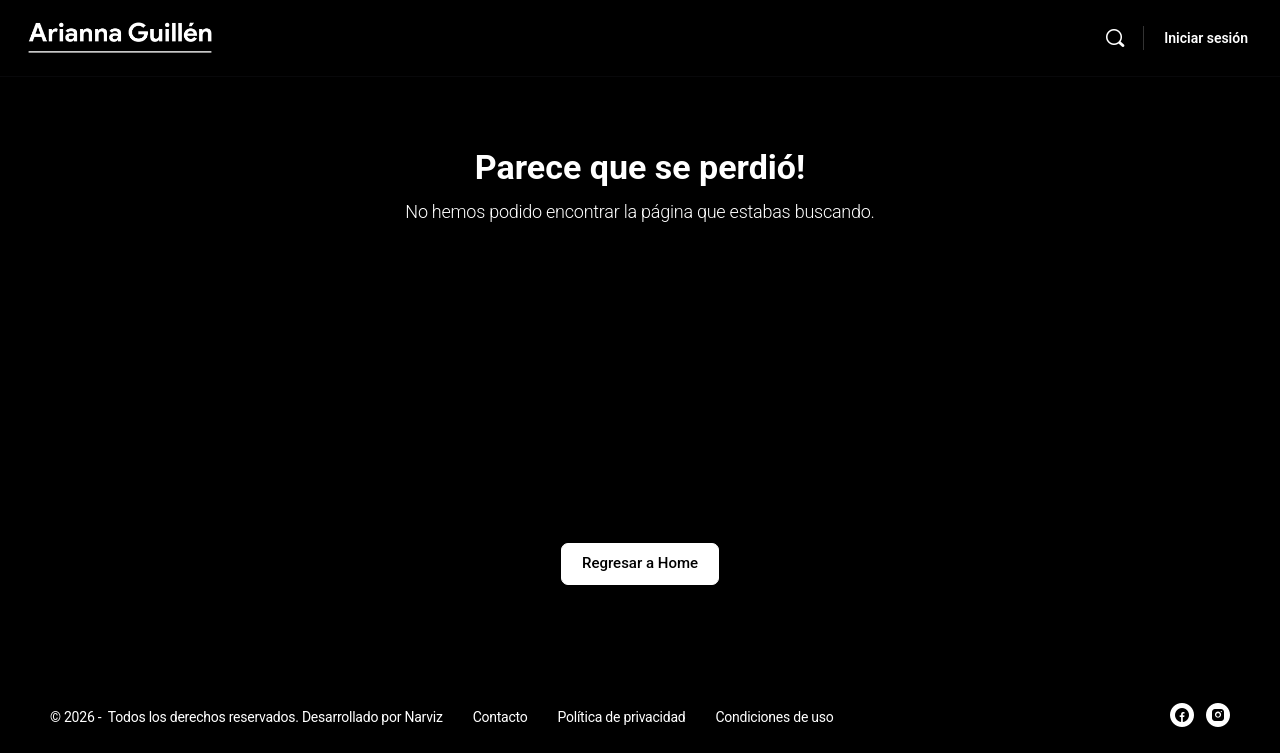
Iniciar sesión (1206, 38)
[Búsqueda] (1115, 38)
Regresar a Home (640, 563)
